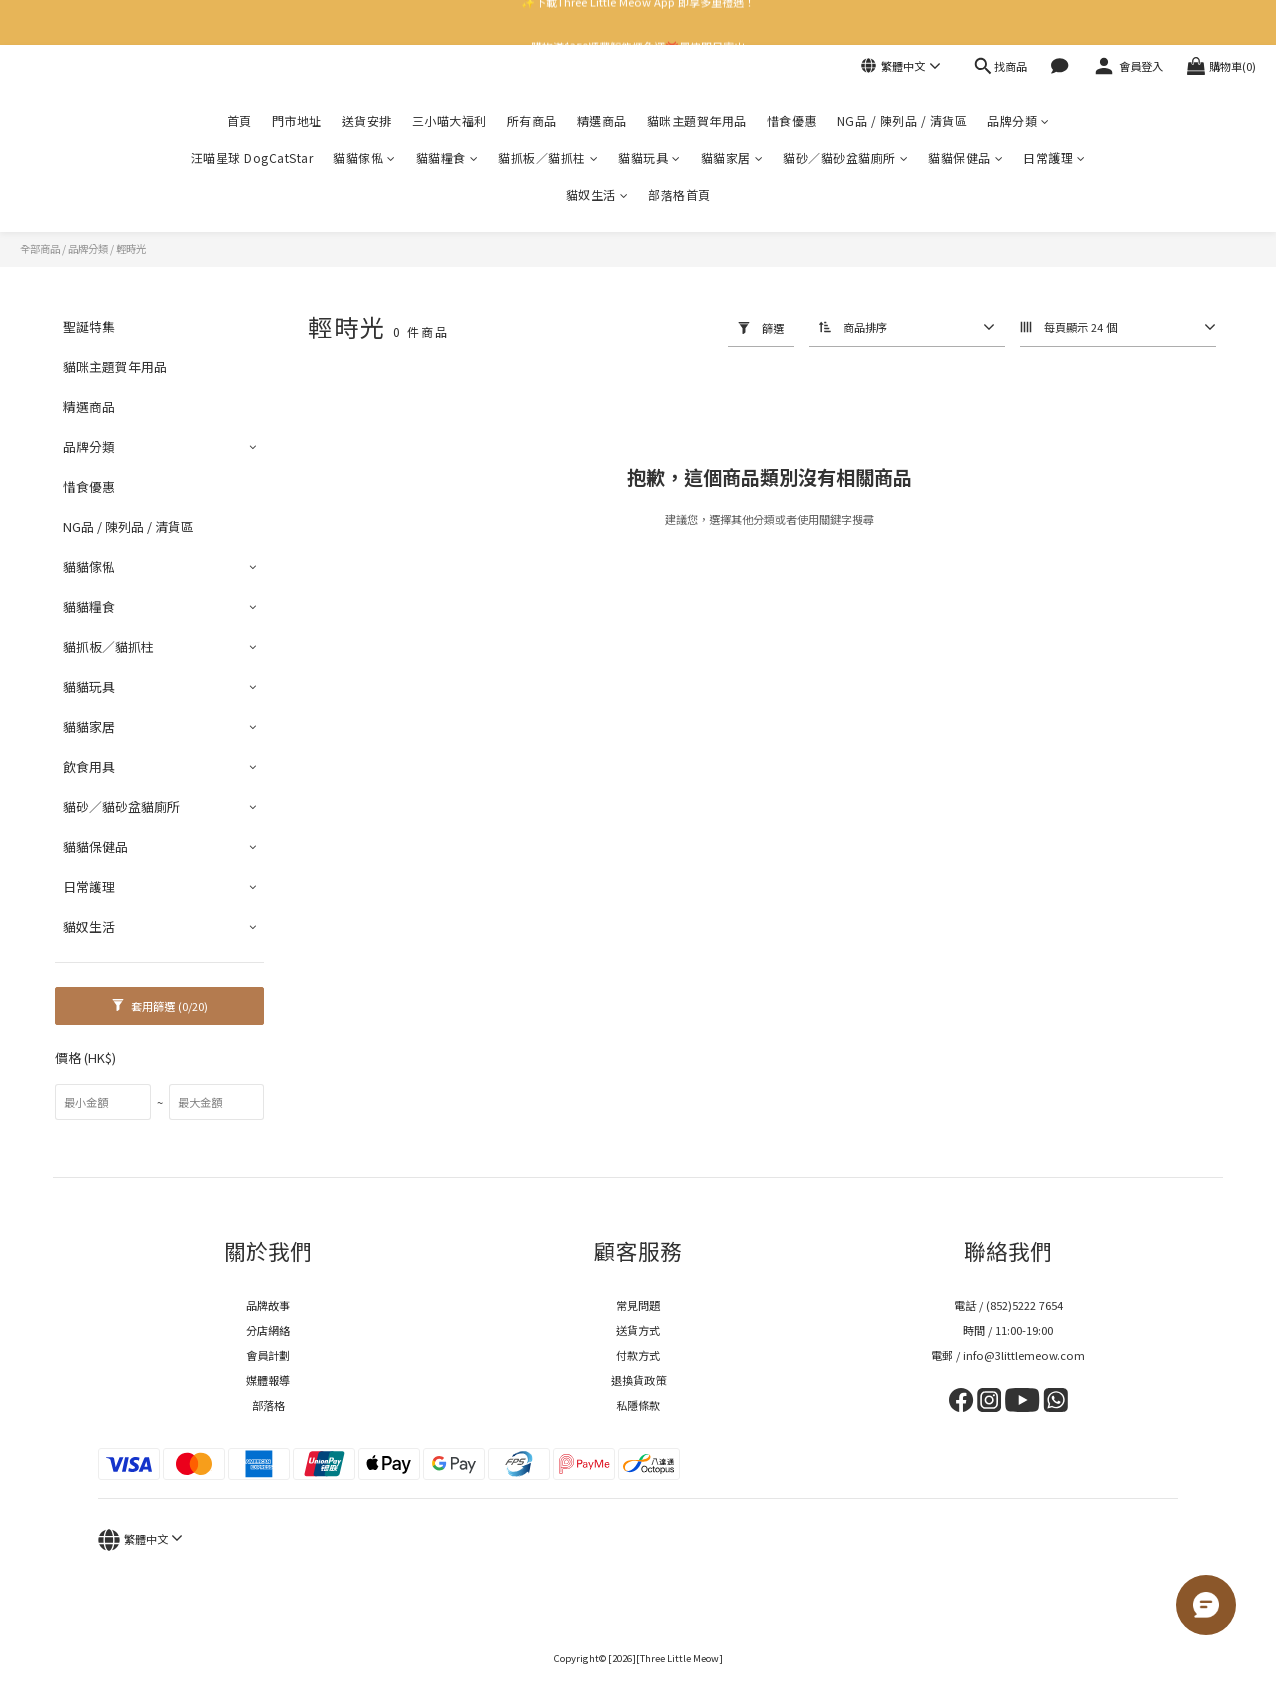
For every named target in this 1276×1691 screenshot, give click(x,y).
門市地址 (297, 120)
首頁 (239, 120)
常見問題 (638, 1305)
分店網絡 (268, 1330)
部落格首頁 (679, 194)
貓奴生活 (597, 194)
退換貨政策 (638, 1380)
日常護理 (1054, 157)
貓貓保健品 (965, 157)
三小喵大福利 (449, 120)
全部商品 (40, 248)
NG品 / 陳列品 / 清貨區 (902, 120)
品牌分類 (1018, 120)
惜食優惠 (792, 120)
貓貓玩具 (649, 157)
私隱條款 (638, 1405)
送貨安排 (367, 120)
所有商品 (532, 120)
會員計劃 (268, 1355)
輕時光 (131, 248)
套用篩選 (160, 1006)
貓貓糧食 (447, 157)
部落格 (268, 1405)
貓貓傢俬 (364, 157)
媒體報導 (268, 1380)
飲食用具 (89, 766)
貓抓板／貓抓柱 (548, 157)
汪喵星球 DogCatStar (252, 157)
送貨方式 (638, 1330)
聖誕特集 (89, 326)
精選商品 (602, 120)
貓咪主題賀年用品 (697, 120)
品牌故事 (268, 1305)
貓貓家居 (732, 157)
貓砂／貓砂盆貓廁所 (845, 157)
